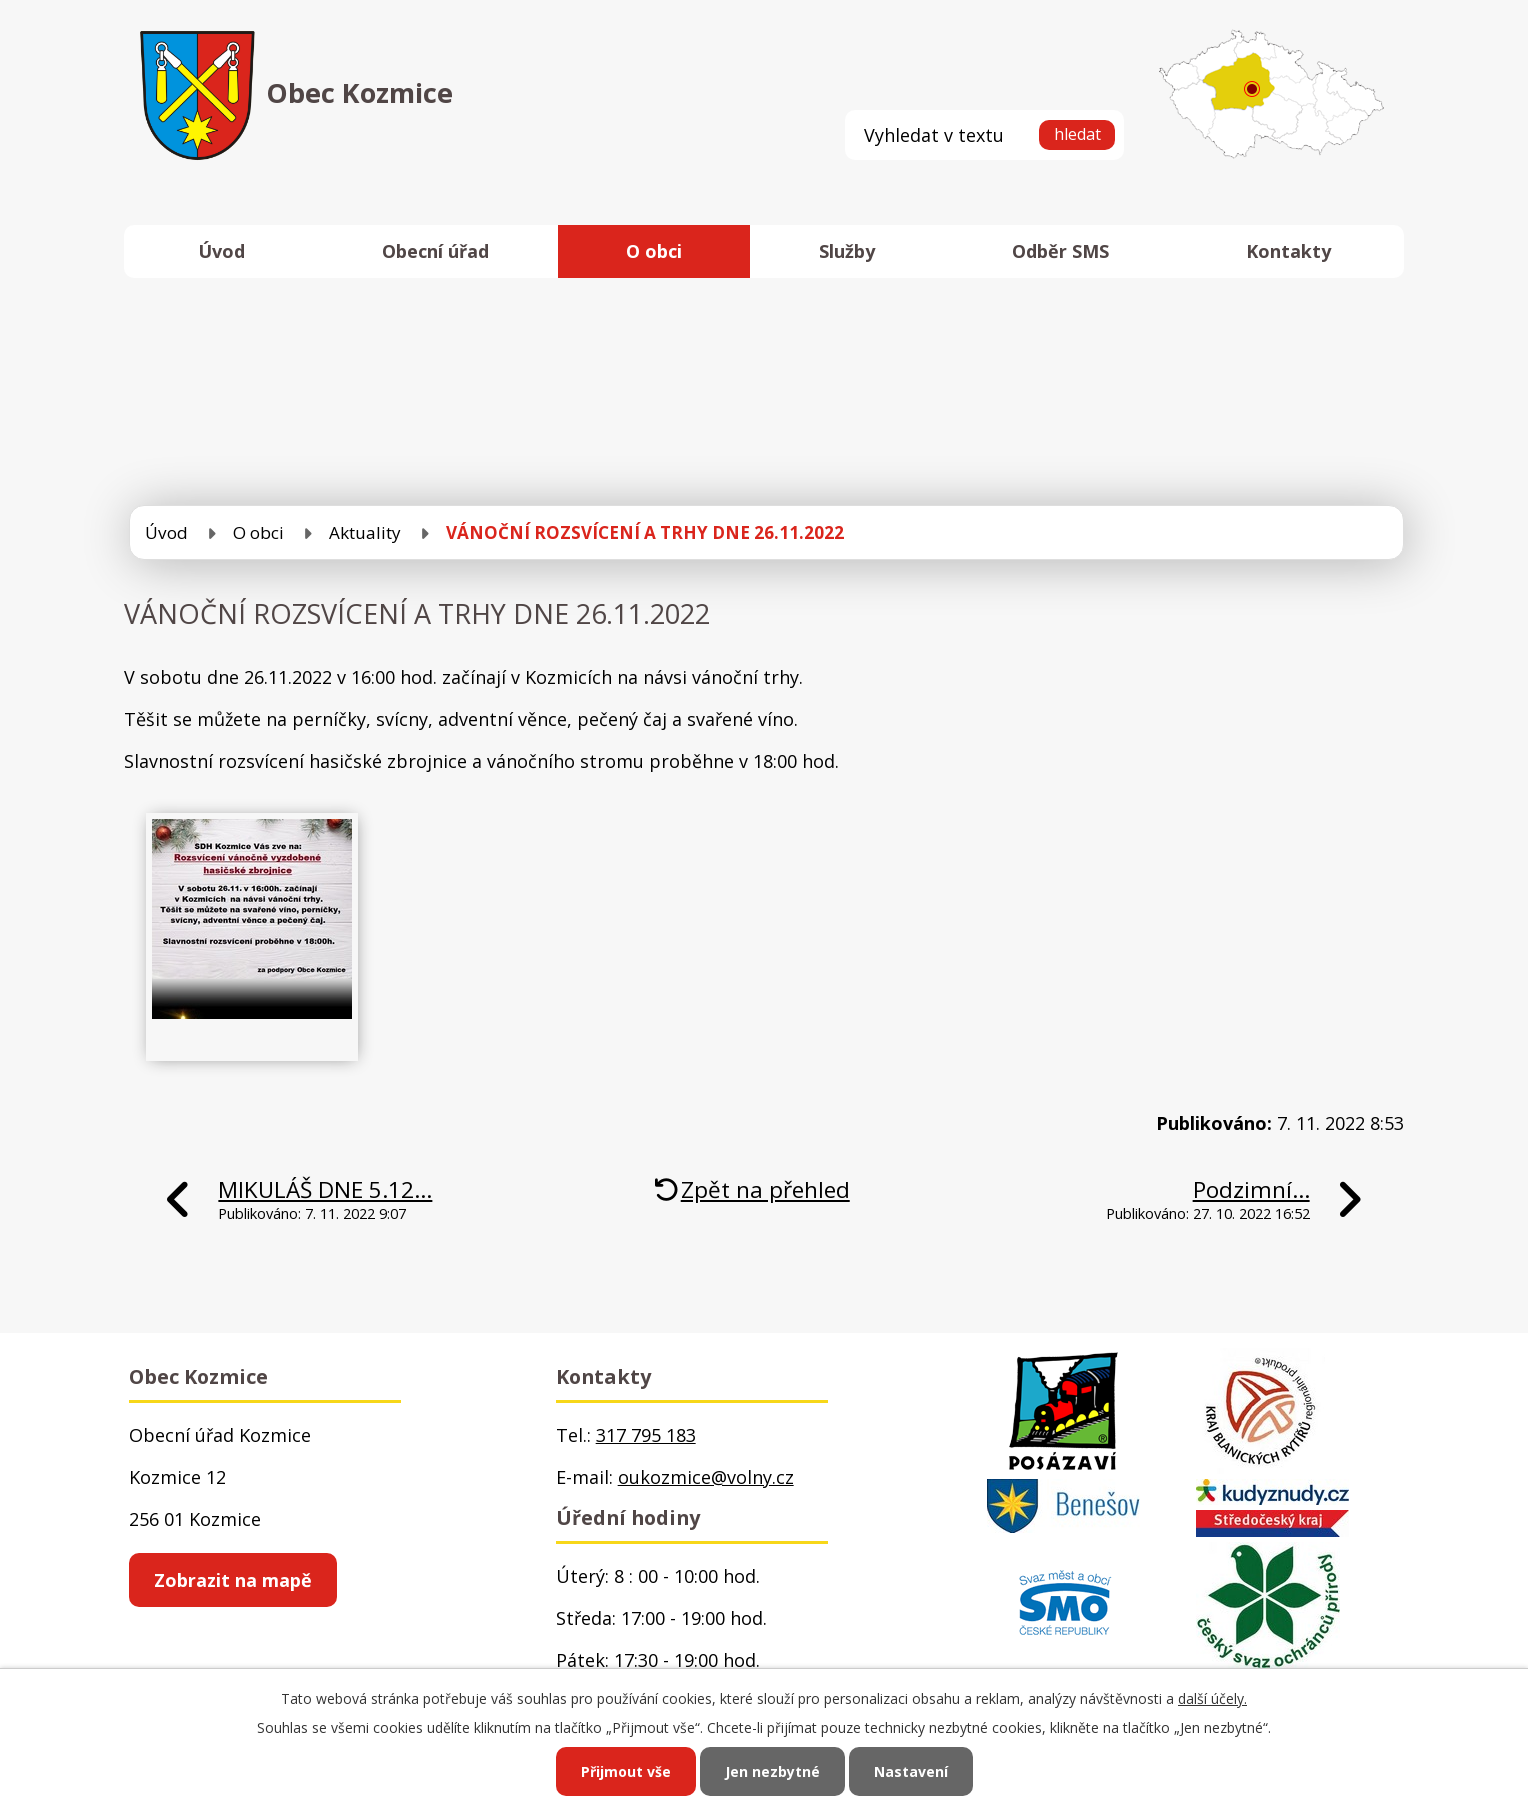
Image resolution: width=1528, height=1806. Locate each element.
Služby (847, 251)
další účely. (1212, 1698)
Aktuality (365, 532)
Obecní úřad (435, 251)
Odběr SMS (1060, 251)
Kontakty (1288, 251)
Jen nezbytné (772, 1771)
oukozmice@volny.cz (706, 1477)
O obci (654, 251)
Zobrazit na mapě (233, 1580)
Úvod (221, 251)
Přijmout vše (626, 1771)
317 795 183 (646, 1435)
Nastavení (911, 1771)
